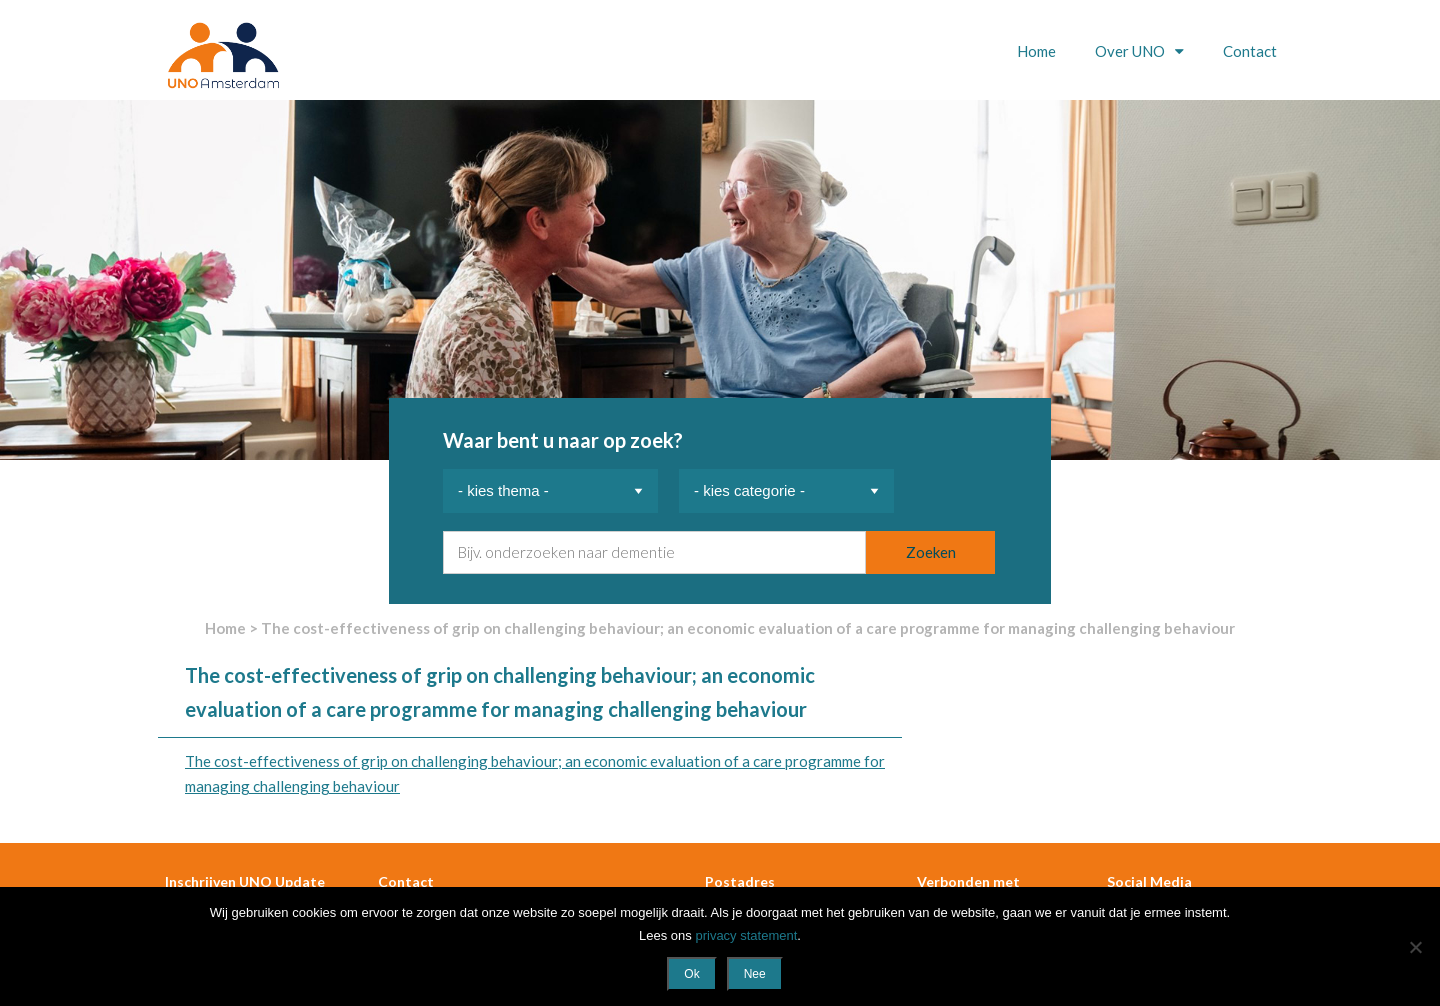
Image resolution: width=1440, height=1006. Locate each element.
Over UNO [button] (1131, 51)
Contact (1250, 51)
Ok (691, 974)
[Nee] (1415, 947)
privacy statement (746, 935)
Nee (755, 974)
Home (1036, 51)
